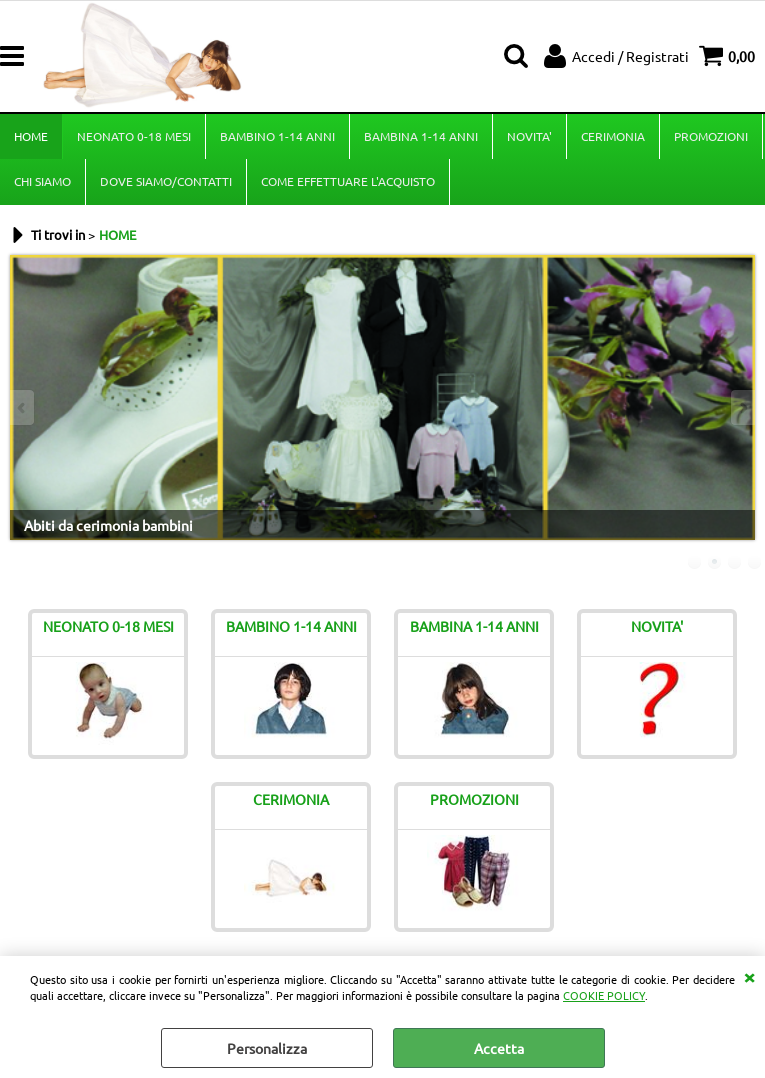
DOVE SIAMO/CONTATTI (166, 181)
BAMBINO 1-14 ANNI (277, 136)
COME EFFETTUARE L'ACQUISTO (348, 181)
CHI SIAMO (42, 181)
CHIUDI (749, 976)
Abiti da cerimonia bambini (108, 525)
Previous (23, 407)
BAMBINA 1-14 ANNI (421, 136)
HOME (31, 136)
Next (742, 407)
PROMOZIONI (711, 136)
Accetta (499, 1048)
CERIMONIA (613, 136)
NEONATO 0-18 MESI (134, 136)
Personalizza (267, 1048)
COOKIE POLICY (604, 995)
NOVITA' (529, 136)
